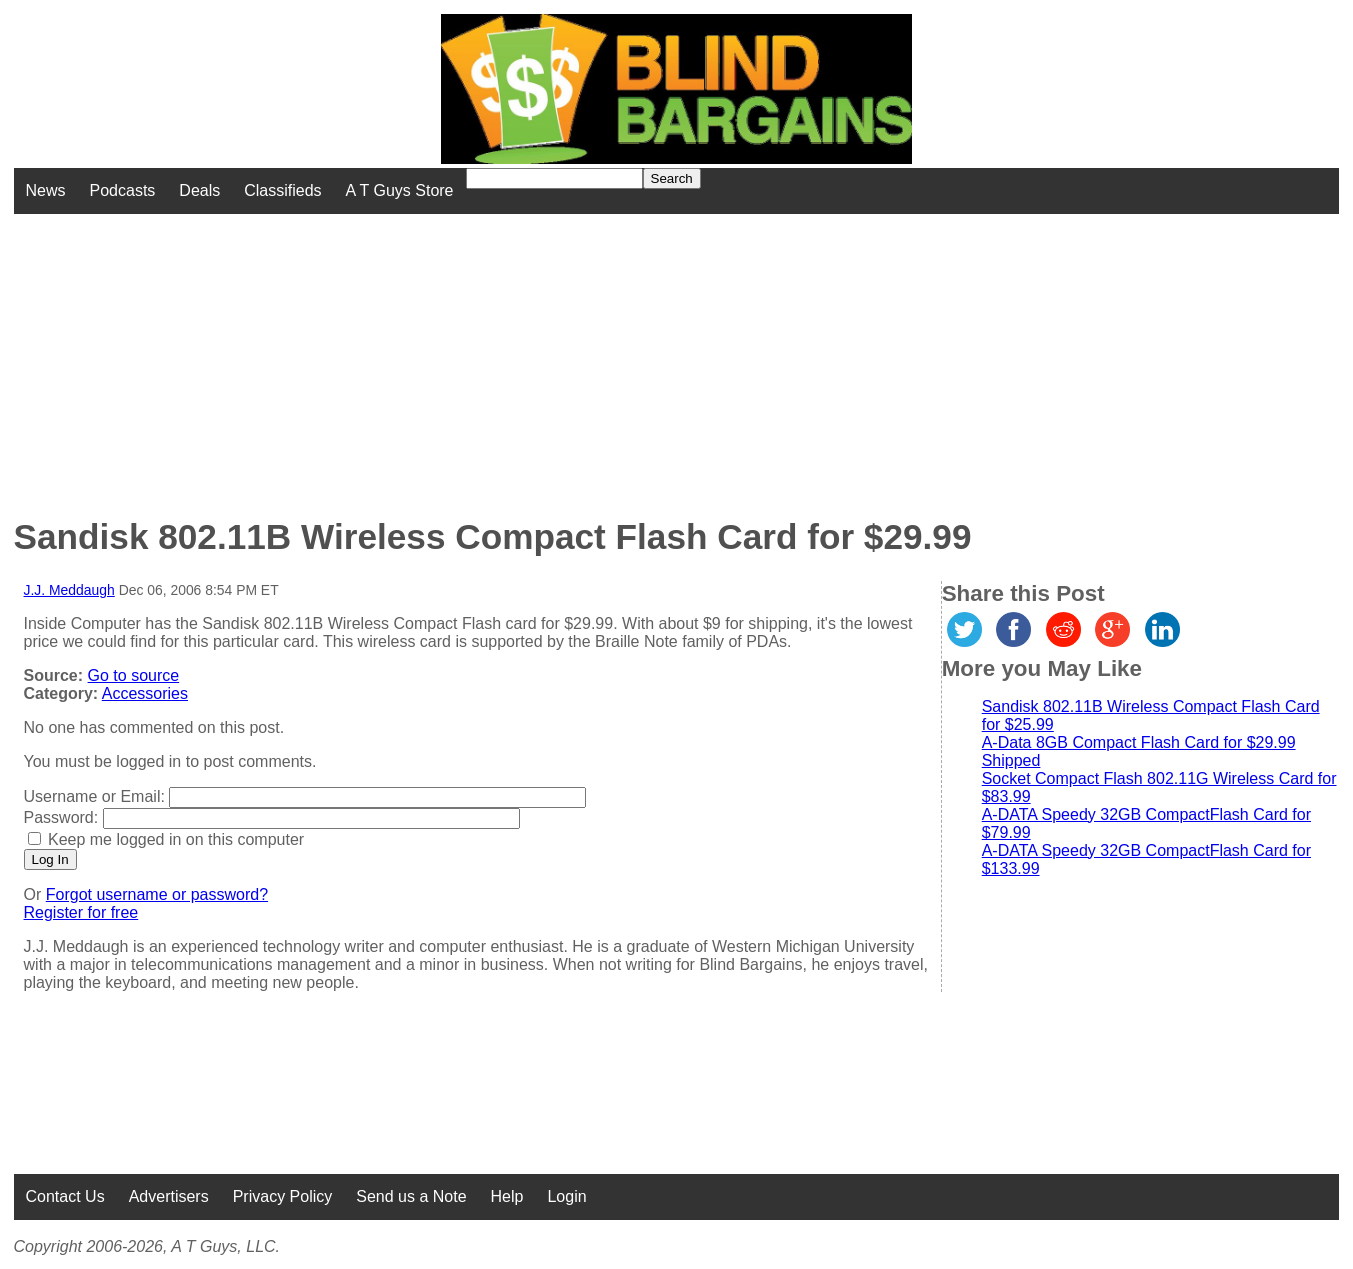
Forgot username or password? (157, 894)
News (46, 190)
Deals (199, 190)
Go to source (134, 675)
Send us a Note (411, 1196)
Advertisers (169, 1196)
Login (566, 1196)
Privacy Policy (283, 1196)
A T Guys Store (400, 190)
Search (672, 178)
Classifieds (282, 190)
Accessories (145, 693)
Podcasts (123, 190)
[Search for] (554, 178)
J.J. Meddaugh (69, 590)
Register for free (81, 912)
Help (507, 1196)
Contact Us (65, 1196)
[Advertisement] (544, 354)
